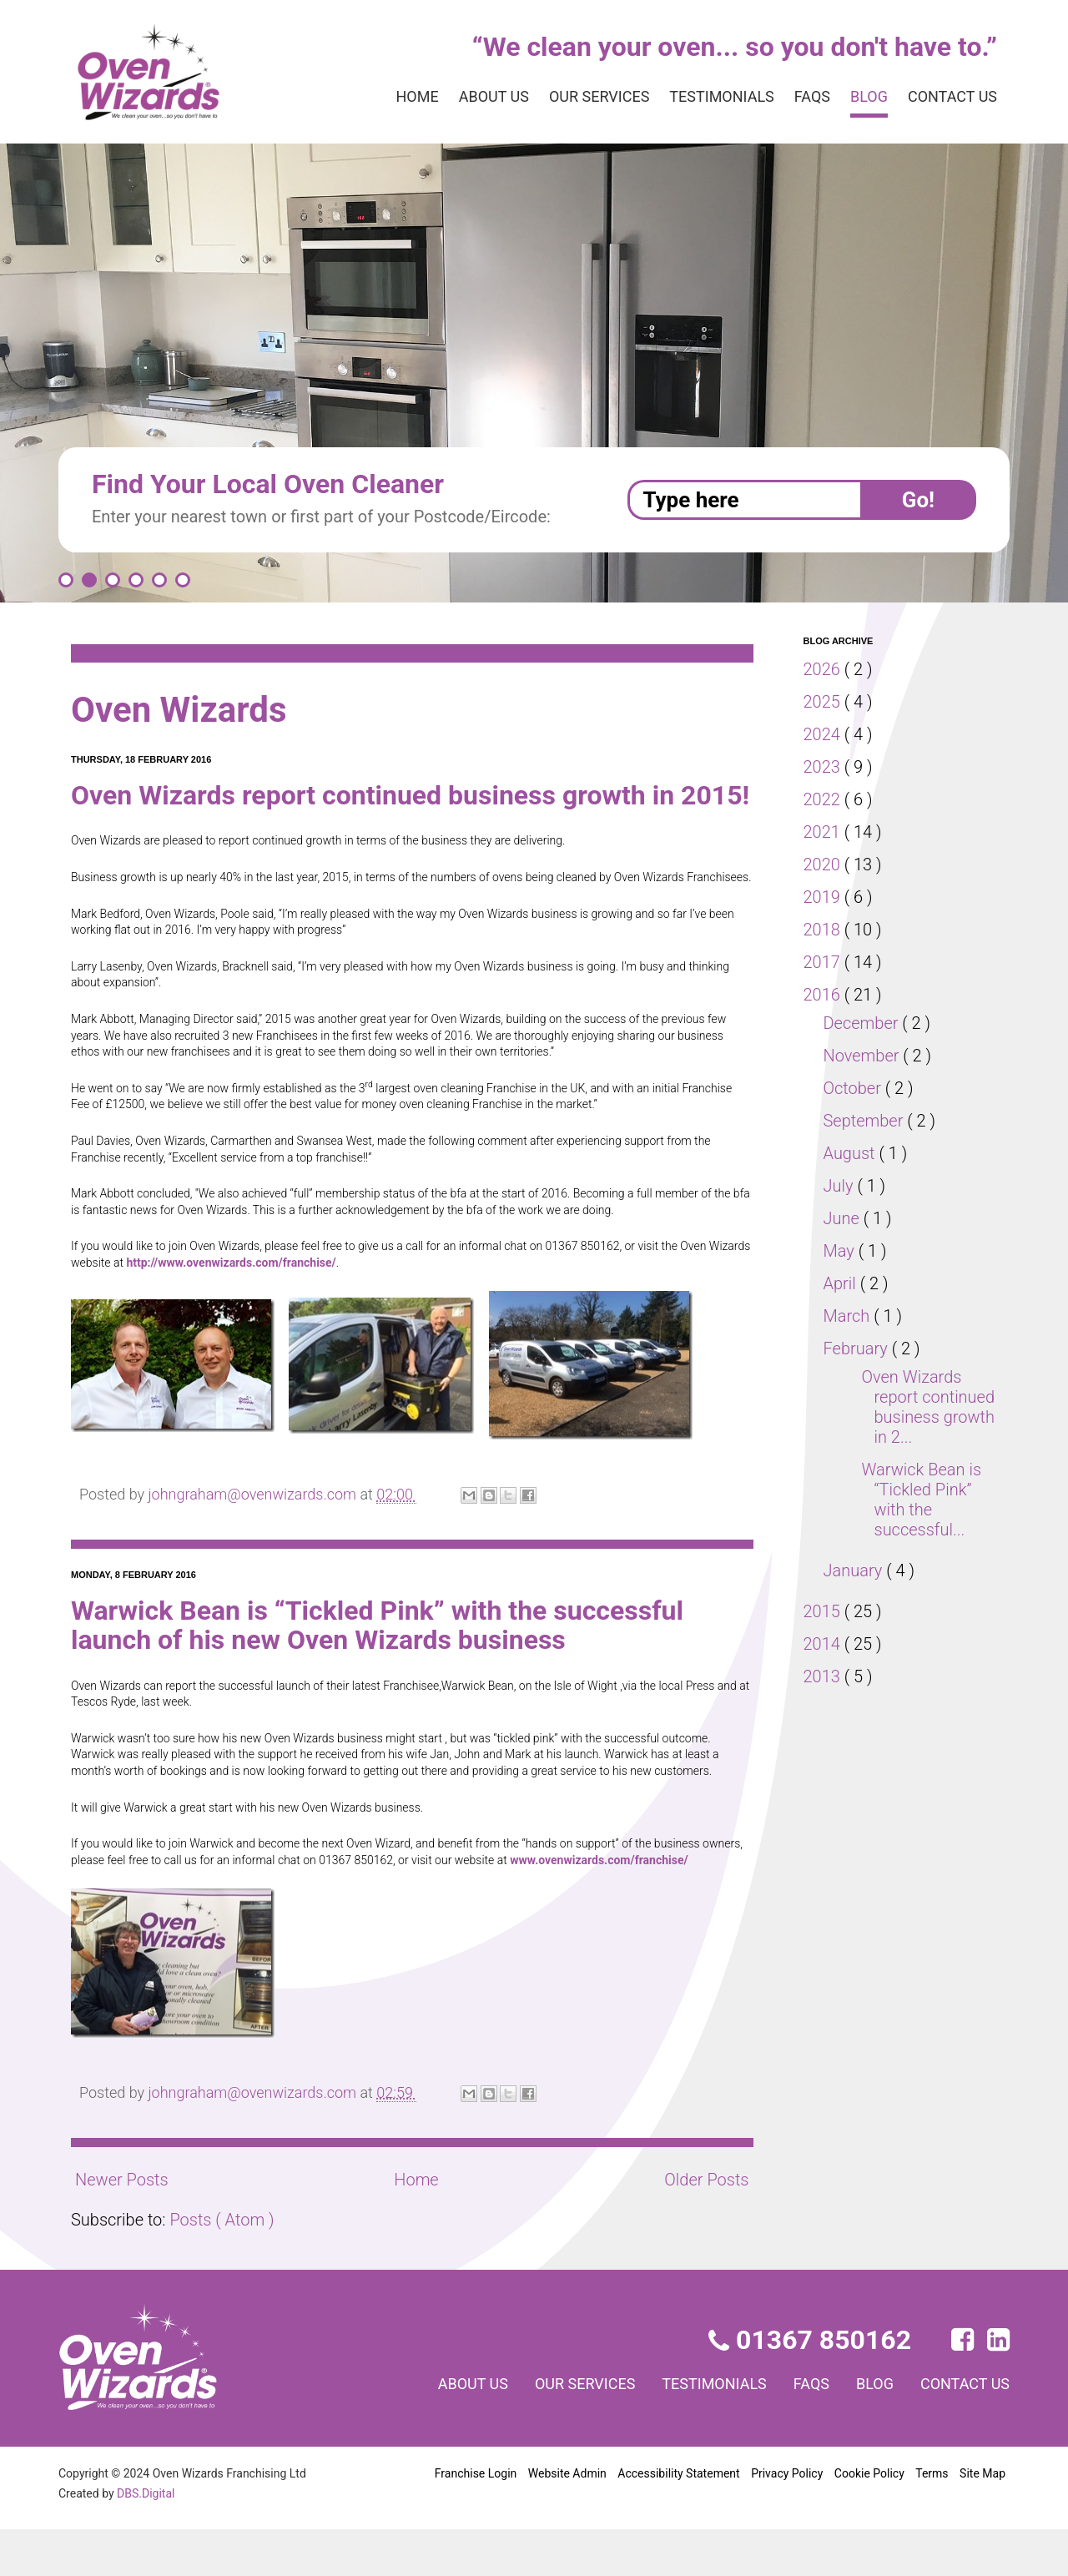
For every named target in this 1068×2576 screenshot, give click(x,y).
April (843, 1283)
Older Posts (705, 2225)
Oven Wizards (186, 709)
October (856, 1088)
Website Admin (567, 2519)
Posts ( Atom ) (225, 2265)
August (852, 1153)
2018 (824, 929)
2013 (824, 1676)
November (864, 1055)
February (859, 1348)
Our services (572, 96)
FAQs (799, 96)
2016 (824, 995)
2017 (824, 962)
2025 (824, 702)
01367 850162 (811, 2386)
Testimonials (704, 96)
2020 (824, 864)
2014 (824, 1644)
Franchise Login (475, 2519)
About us (457, 96)
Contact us (949, 96)
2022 (824, 799)
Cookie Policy (869, 2519)
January (856, 1570)
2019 (824, 897)
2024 (824, 734)
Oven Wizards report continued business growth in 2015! (394, 809)
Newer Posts (122, 2225)
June (844, 1218)
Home (376, 96)
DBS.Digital (148, 2538)
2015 (824, 1611)
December (864, 1023)
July (841, 1186)
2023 (824, 767)
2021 (824, 832)
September (866, 1121)
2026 (824, 669)
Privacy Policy (785, 2519)
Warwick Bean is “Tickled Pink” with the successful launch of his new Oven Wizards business (397, 1671)
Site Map (982, 2519)
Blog (860, 96)
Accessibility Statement (677, 2519)
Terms (932, 2519)
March (849, 1316)
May (841, 1251)
